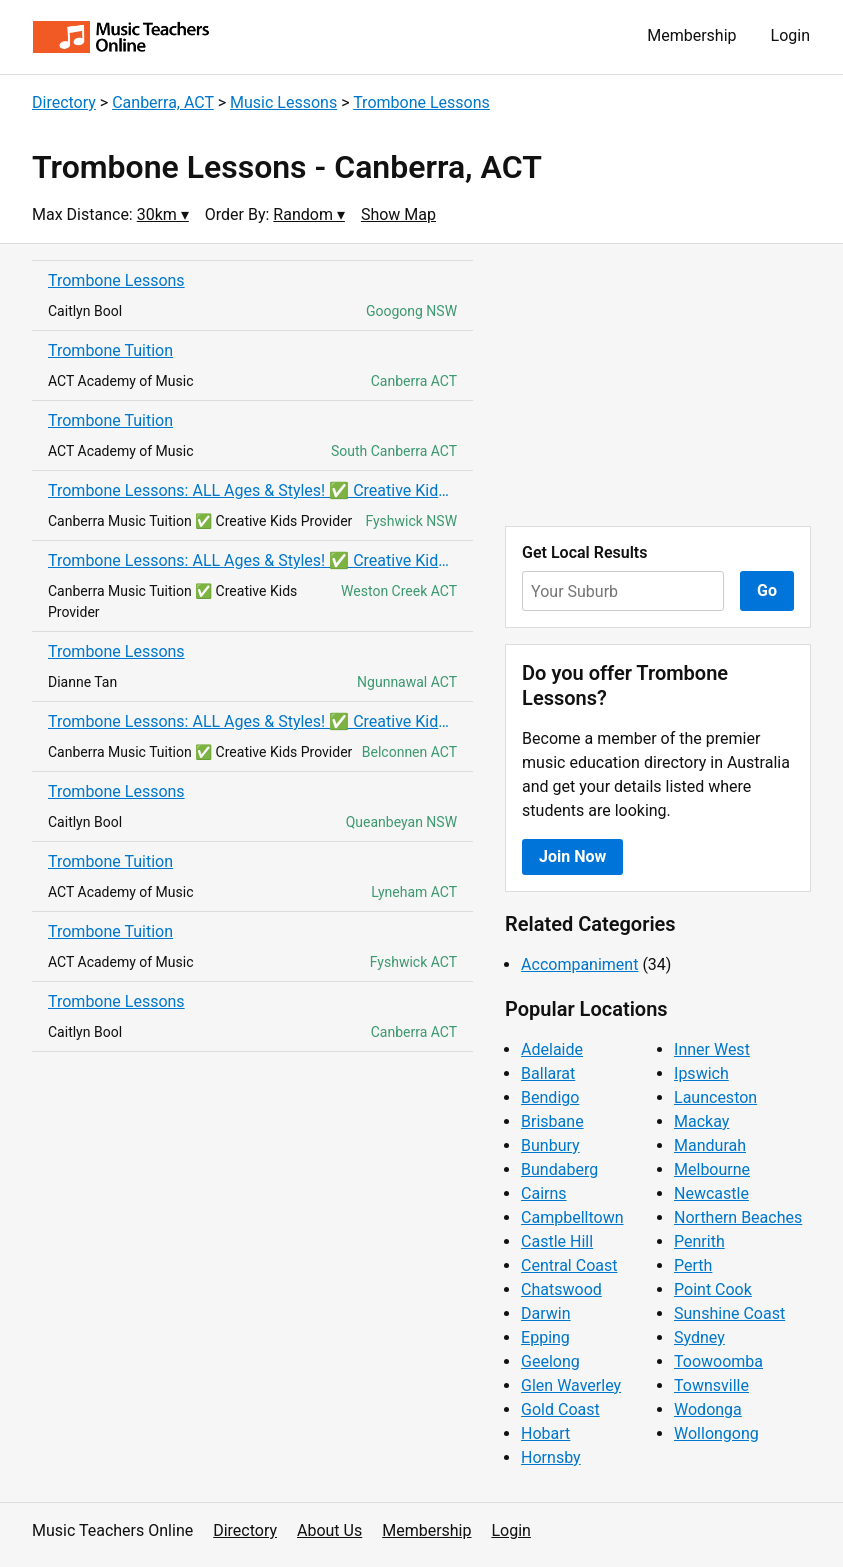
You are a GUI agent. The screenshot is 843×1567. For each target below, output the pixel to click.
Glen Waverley (571, 1385)
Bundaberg (559, 1169)
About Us (329, 1530)
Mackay (701, 1121)
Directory (64, 102)
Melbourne (712, 1169)
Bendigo (550, 1097)
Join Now (572, 856)
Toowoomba (718, 1361)
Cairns (544, 1193)
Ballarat (548, 1073)
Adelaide (552, 1049)
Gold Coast (560, 1409)
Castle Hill (557, 1241)
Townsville (711, 1385)
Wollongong (716, 1433)
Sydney (699, 1337)
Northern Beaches (738, 1217)
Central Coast (569, 1265)
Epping (545, 1337)
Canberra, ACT (163, 102)
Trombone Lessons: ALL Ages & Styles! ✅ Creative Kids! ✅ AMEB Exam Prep (252, 490)
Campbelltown (572, 1217)
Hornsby (551, 1457)
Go (767, 590)
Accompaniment (579, 964)
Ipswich (701, 1073)
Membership (691, 35)
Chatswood (561, 1289)
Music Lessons (283, 102)
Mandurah (710, 1145)
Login (790, 35)
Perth (693, 1265)
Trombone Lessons (421, 102)
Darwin (546, 1313)
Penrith (699, 1241)
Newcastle (711, 1193)
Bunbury (550, 1145)
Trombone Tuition (110, 350)
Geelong (550, 1361)
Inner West (712, 1049)
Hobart (545, 1433)
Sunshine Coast (729, 1313)
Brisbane (552, 1121)
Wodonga (708, 1409)
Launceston (715, 1097)
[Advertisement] (658, 385)
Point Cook (713, 1289)
